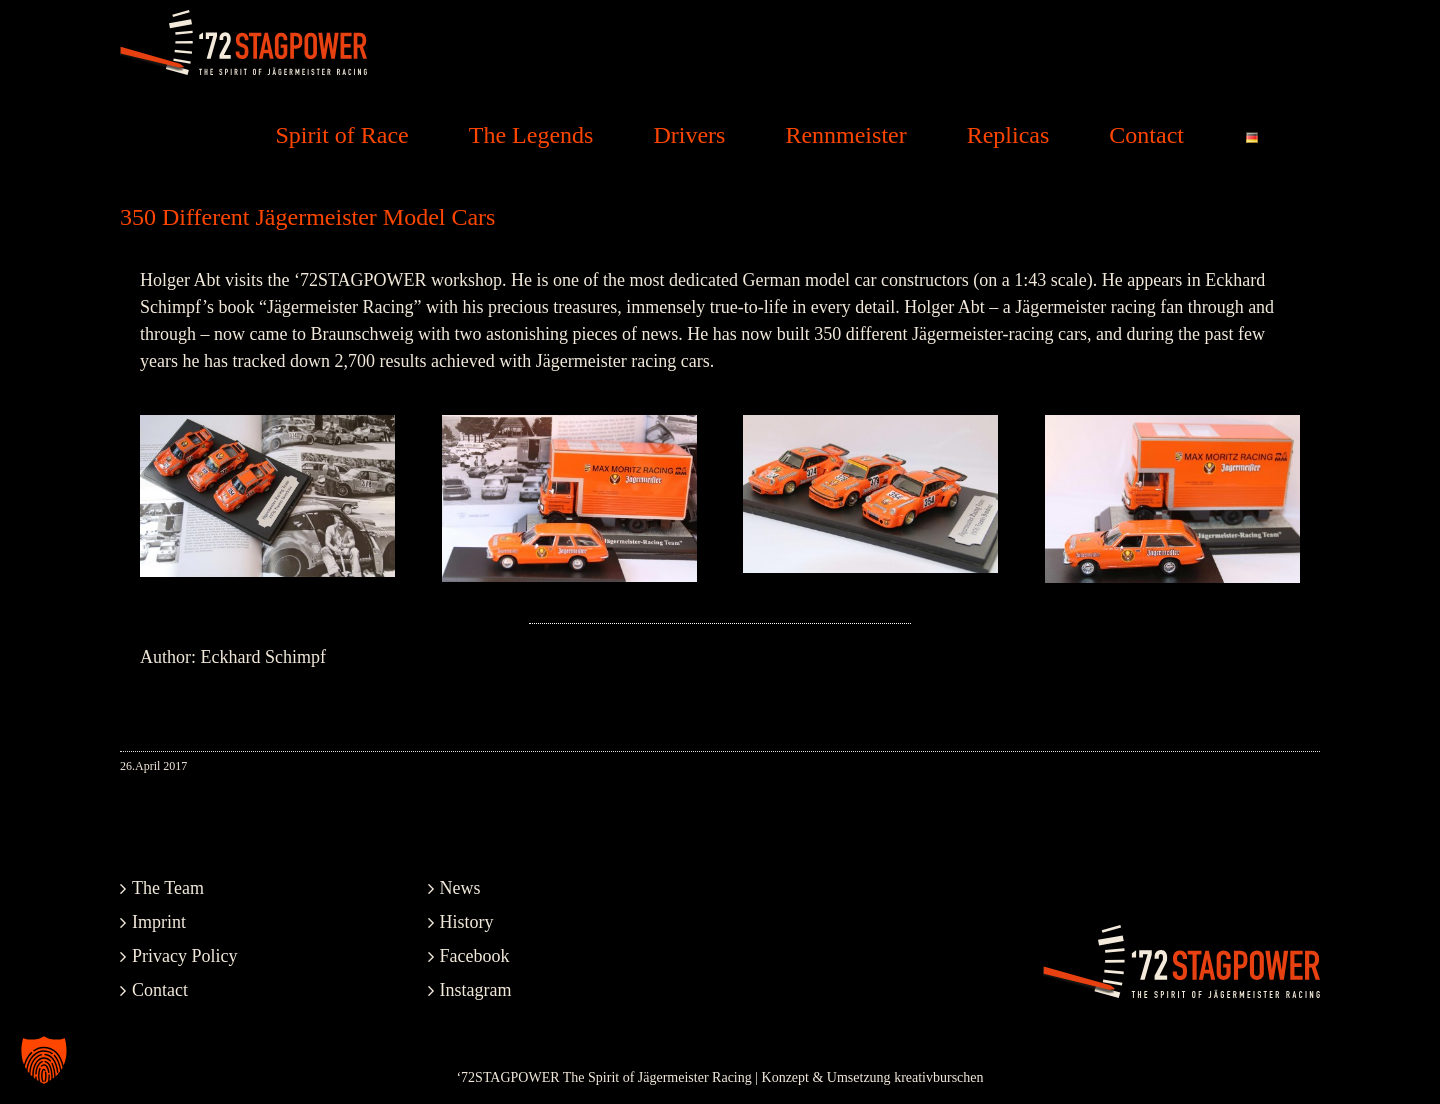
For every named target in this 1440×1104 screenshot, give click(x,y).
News (460, 888)
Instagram (476, 990)
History (467, 922)
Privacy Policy (185, 956)
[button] (44, 1060)
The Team (168, 888)
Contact (160, 990)
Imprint (159, 922)
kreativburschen (938, 1077)
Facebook (475, 956)
